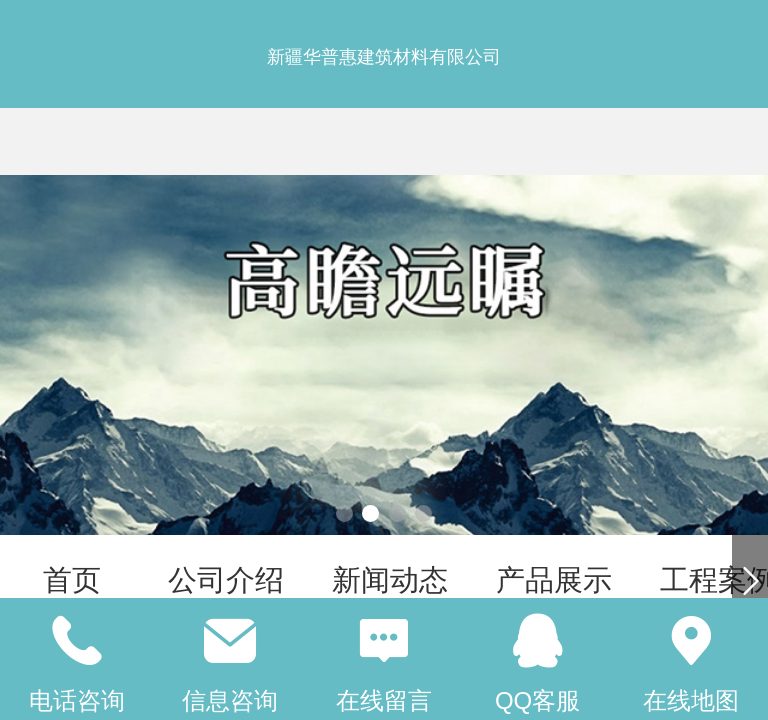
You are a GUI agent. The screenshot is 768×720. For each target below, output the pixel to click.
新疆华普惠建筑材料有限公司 (384, 57)
